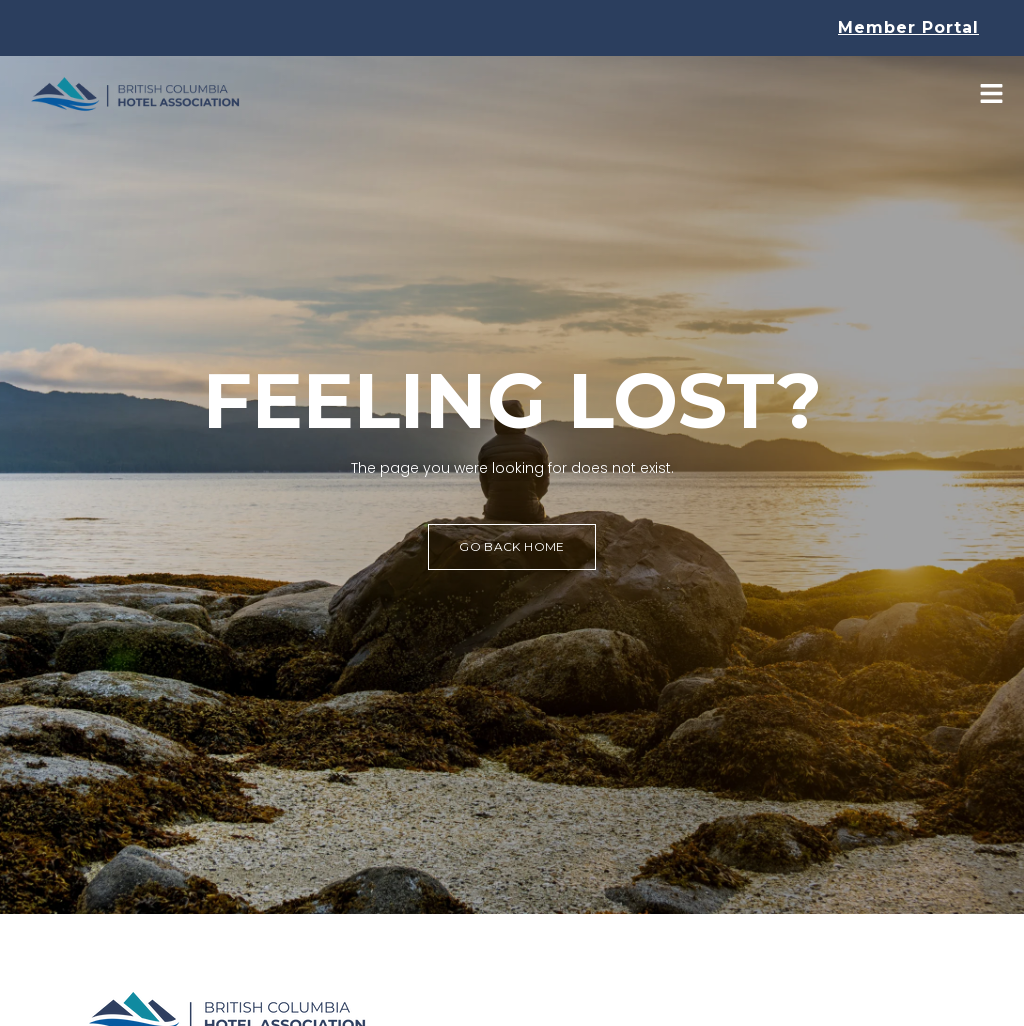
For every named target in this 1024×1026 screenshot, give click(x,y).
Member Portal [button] (908, 27)
